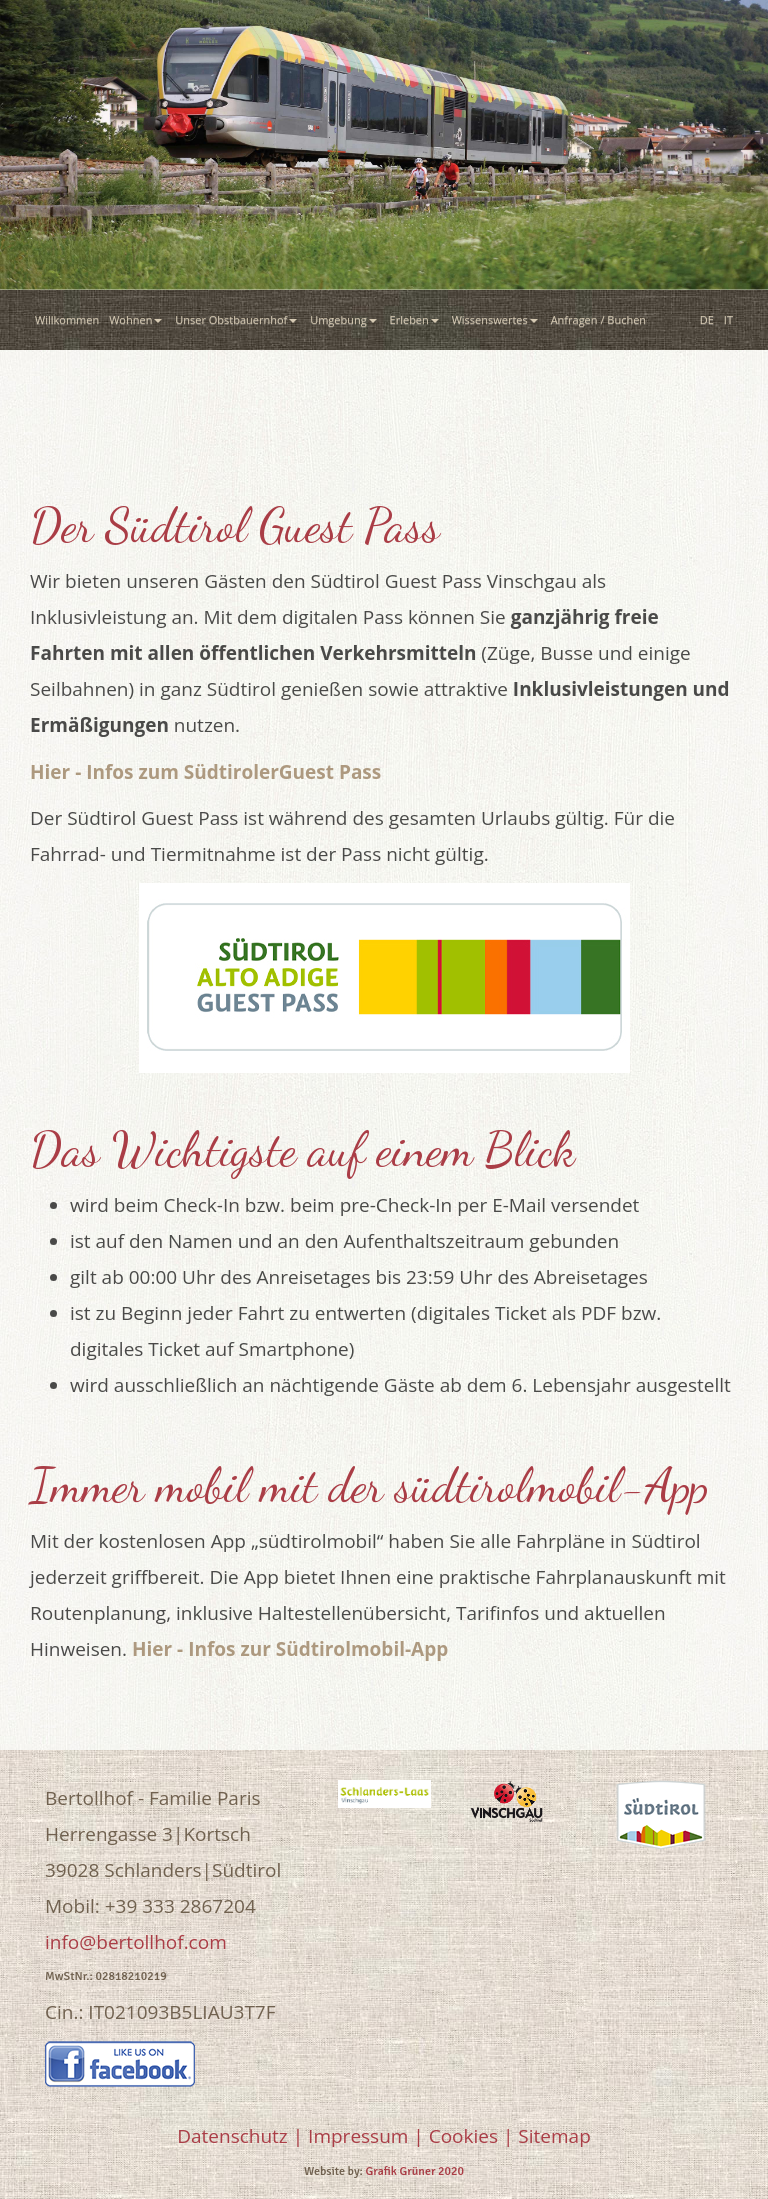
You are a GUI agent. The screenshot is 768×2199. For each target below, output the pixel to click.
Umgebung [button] (344, 319)
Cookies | (471, 2136)
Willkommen (67, 319)
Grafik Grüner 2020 (415, 2171)
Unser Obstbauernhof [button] (237, 319)
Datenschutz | (240, 2136)
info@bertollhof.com (136, 1942)
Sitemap (554, 2136)
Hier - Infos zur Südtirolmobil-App (290, 1649)
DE (707, 319)
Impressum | (366, 2136)
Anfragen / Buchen (601, 319)
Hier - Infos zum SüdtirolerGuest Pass (205, 772)
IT (728, 319)
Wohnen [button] (137, 319)
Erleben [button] (416, 319)
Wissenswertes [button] (496, 319)
